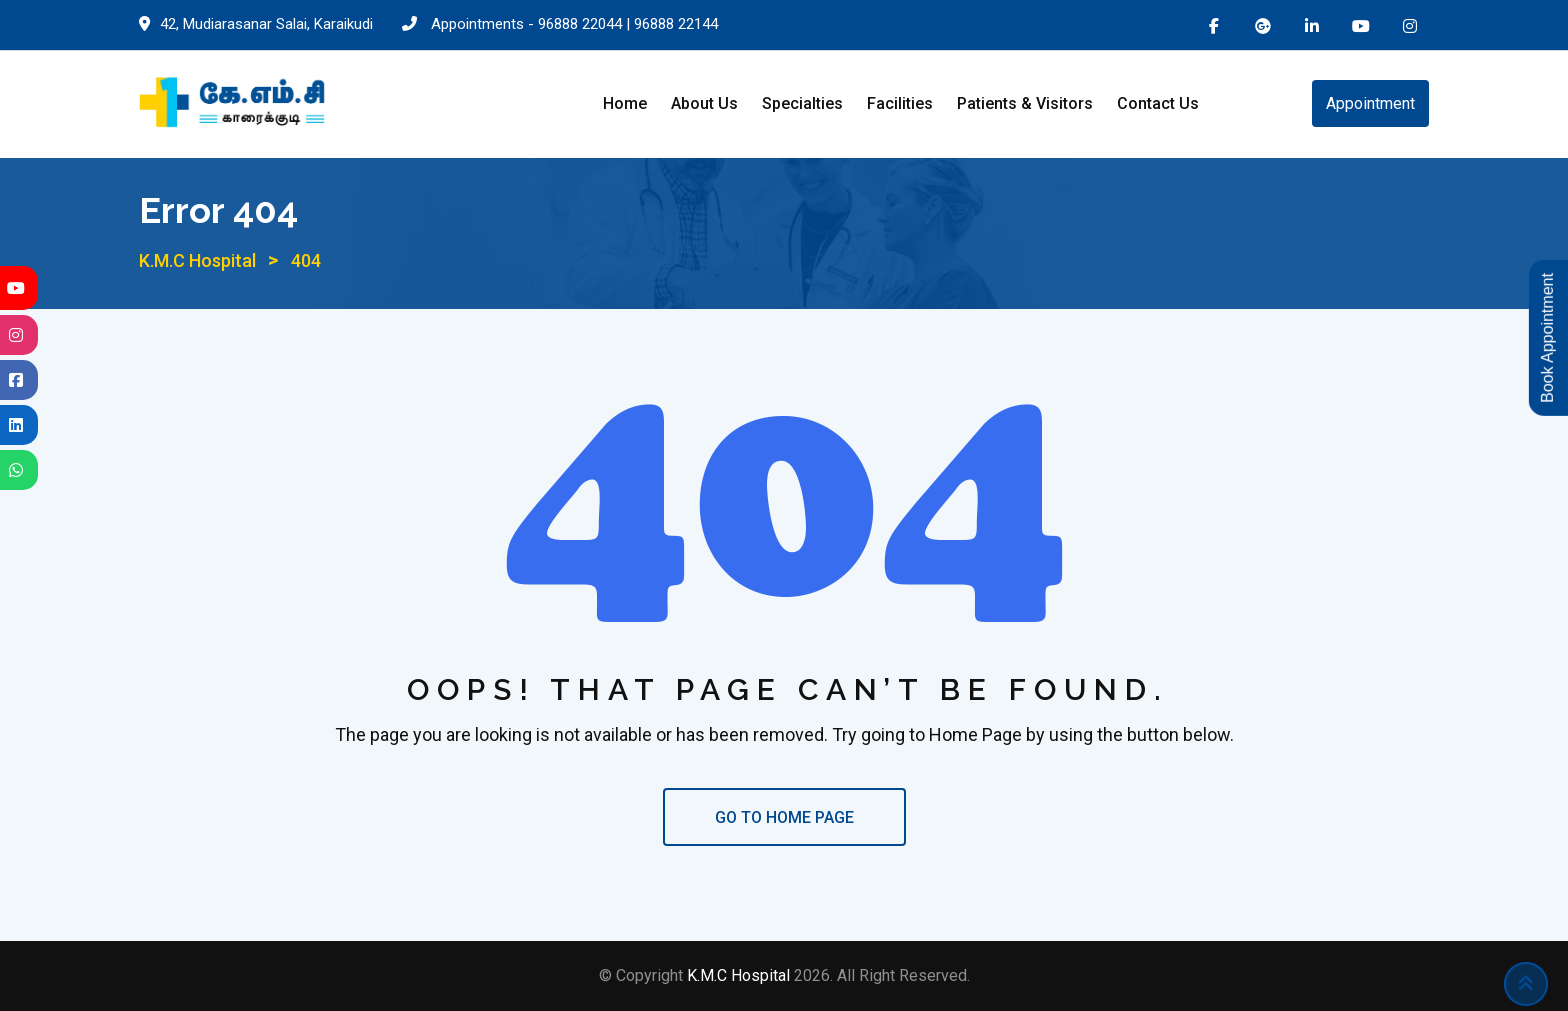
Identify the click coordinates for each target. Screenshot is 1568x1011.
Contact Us (1158, 103)
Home (625, 103)
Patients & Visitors (1025, 103)
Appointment (1370, 103)
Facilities (900, 103)
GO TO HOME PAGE (784, 817)
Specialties (802, 103)
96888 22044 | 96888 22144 (628, 24)
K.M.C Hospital (740, 975)
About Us (704, 103)
